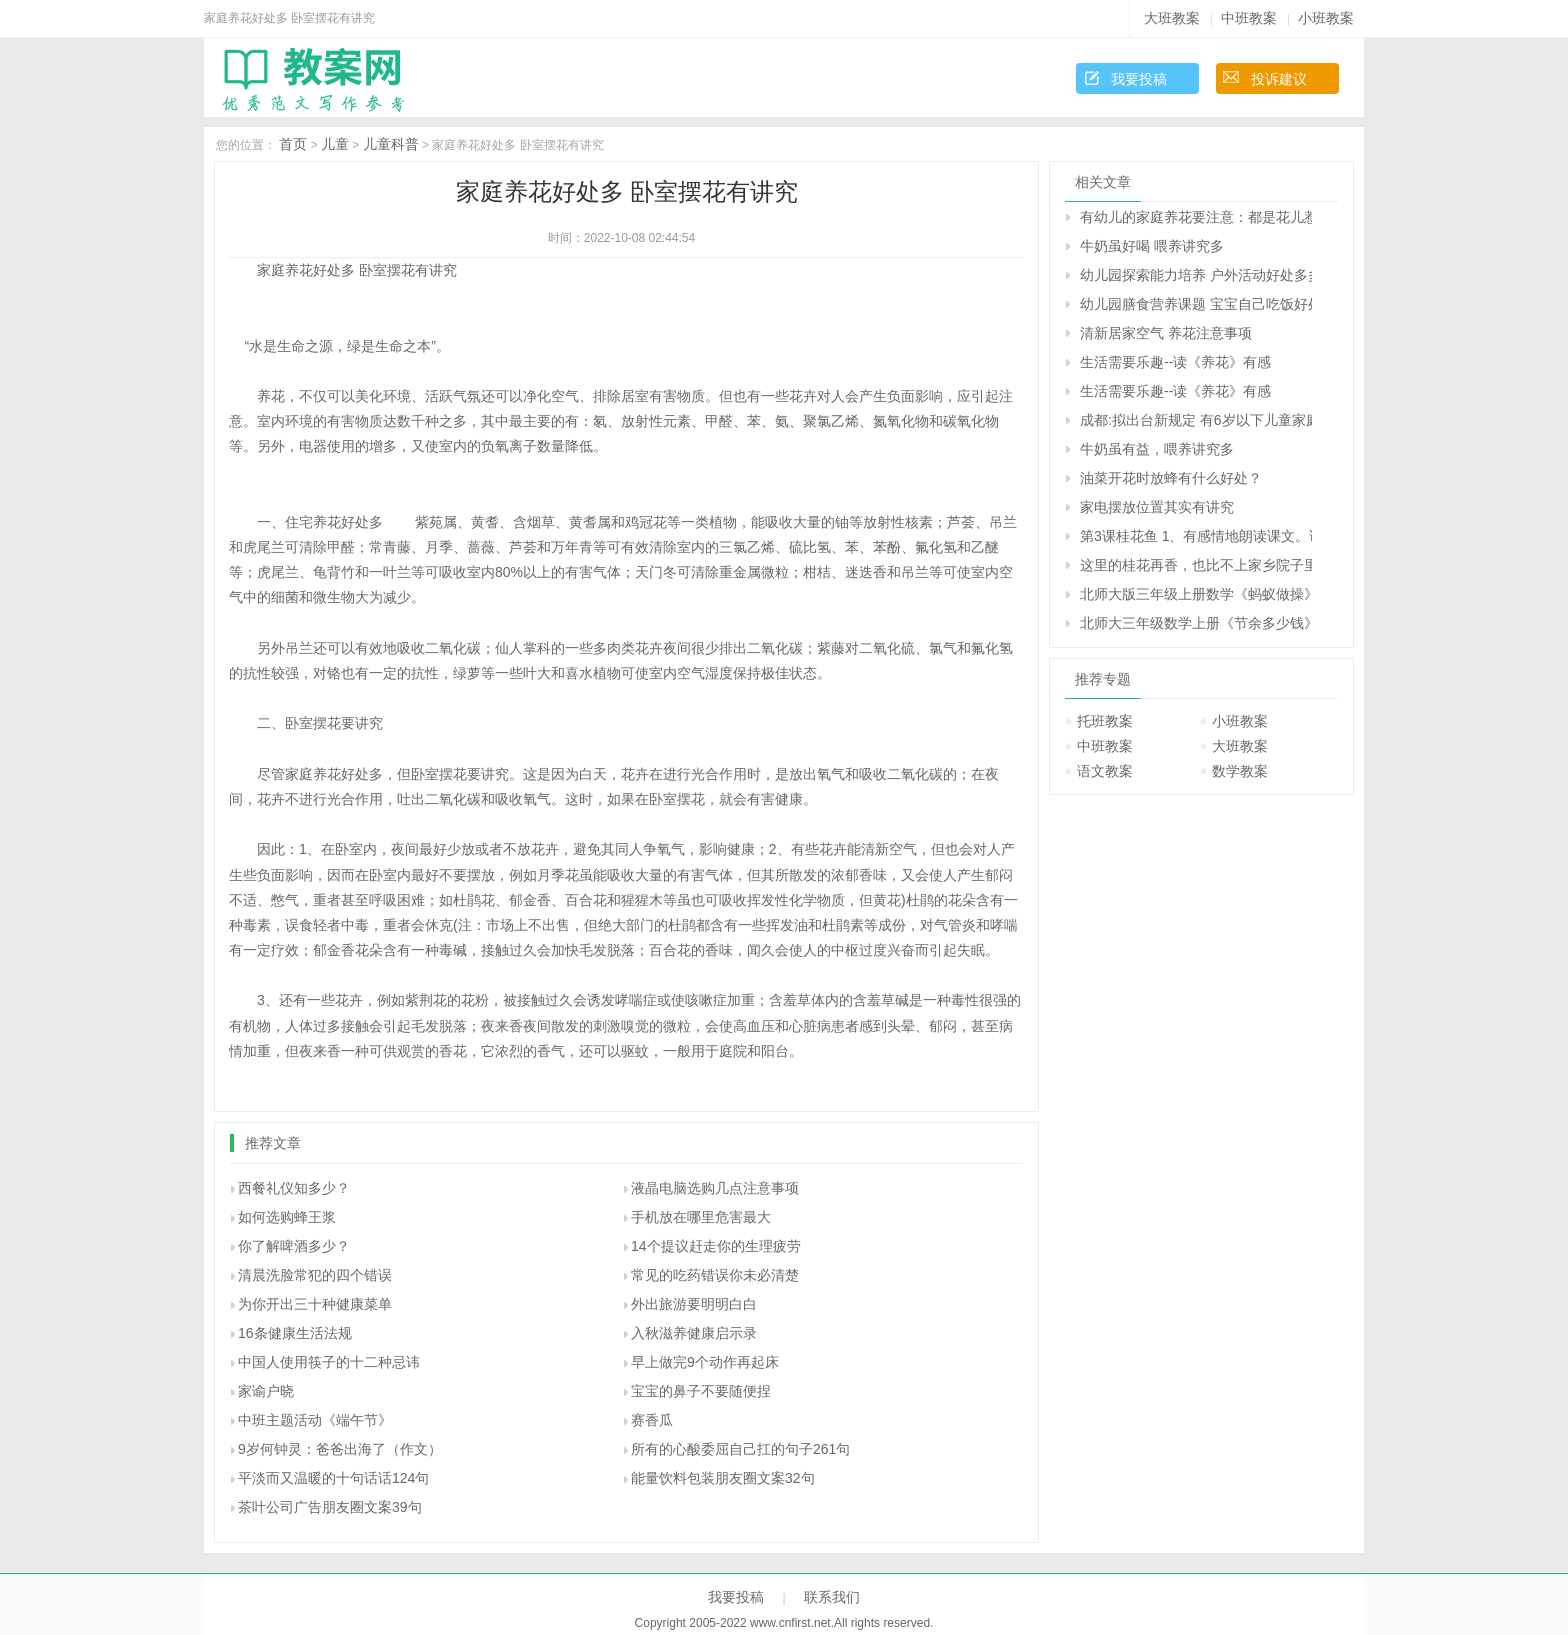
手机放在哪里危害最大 (701, 1217)
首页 (293, 144)
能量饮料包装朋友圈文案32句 (723, 1478)
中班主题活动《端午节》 (315, 1420)
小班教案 (1326, 18)
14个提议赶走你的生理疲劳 (716, 1246)
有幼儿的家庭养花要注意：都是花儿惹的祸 (1196, 217)
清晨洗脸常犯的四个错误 (315, 1275)
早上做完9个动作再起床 (705, 1362)
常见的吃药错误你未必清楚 (715, 1275)
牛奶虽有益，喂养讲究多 (1157, 449)
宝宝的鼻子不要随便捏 (701, 1391)
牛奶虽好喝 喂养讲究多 (1152, 246)
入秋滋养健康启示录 (694, 1333)
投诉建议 (1279, 79)
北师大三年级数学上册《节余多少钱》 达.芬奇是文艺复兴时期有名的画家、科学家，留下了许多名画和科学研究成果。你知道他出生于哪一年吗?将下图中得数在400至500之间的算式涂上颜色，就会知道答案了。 (1196, 623)
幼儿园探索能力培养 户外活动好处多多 (1196, 275)
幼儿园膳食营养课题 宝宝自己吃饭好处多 (1196, 304)
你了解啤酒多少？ (294, 1246)
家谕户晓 (266, 1391)
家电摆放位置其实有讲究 (1157, 507)
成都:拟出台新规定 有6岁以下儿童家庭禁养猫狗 (1196, 420)
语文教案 (1105, 771)
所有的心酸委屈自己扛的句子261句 (740, 1449)
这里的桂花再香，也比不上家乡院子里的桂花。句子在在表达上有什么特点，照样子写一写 (1196, 565)
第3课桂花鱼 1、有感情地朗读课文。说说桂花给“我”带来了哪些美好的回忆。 (1196, 536)
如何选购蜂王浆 (287, 1217)
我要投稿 (1139, 79)
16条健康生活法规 (295, 1333)
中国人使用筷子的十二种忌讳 (329, 1362)
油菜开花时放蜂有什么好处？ (1171, 478)
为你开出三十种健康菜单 (315, 1304)
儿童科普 (391, 144)
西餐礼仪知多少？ (294, 1188)
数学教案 (1240, 771)
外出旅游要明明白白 (694, 1304)
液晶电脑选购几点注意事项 (715, 1188)
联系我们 (832, 1597)
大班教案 (1172, 18)
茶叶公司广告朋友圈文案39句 (330, 1507)
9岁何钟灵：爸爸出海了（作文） (340, 1449)
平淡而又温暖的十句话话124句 (333, 1478)
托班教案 (1105, 721)
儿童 (335, 144)
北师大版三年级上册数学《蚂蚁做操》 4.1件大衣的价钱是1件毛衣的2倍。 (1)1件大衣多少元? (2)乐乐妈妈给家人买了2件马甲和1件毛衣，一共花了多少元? (1196, 594)
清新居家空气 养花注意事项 (1166, 333)
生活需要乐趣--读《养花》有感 (1175, 362)
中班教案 (1249, 18)
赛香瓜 (652, 1420)
